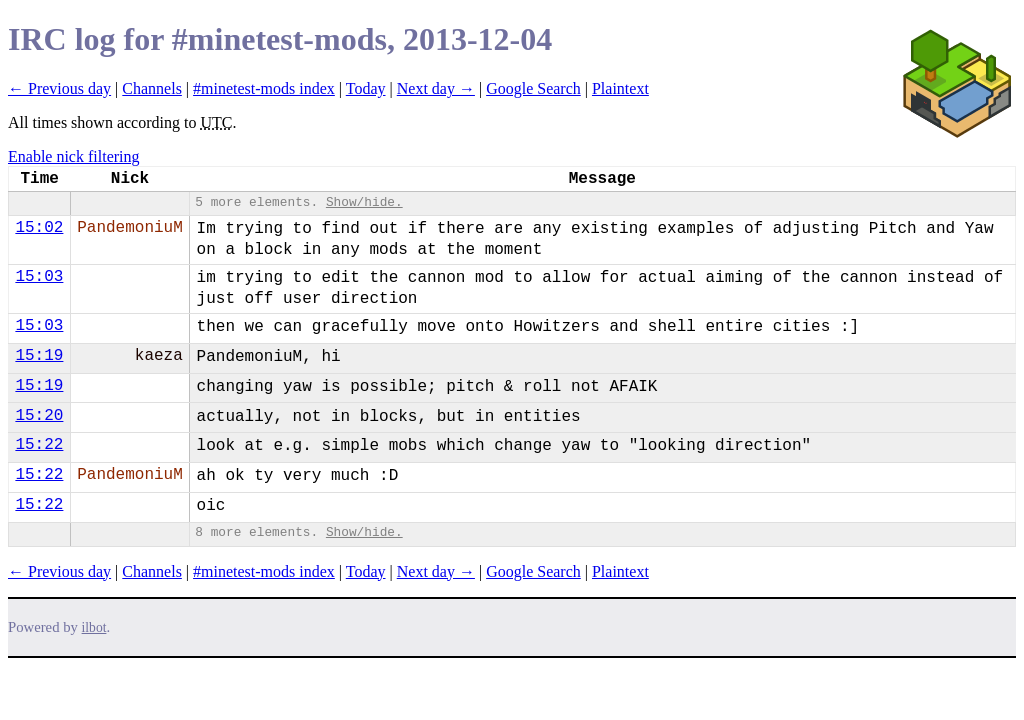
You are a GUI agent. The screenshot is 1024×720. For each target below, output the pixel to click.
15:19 (39, 356)
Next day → (436, 88)
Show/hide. (364, 202)
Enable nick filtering (74, 156)
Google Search (533, 88)
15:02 (39, 228)
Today (366, 88)
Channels (152, 88)
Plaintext (620, 88)
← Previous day (59, 88)
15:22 (39, 445)
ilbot (94, 627)
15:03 (39, 277)
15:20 (39, 416)
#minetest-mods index (264, 88)
